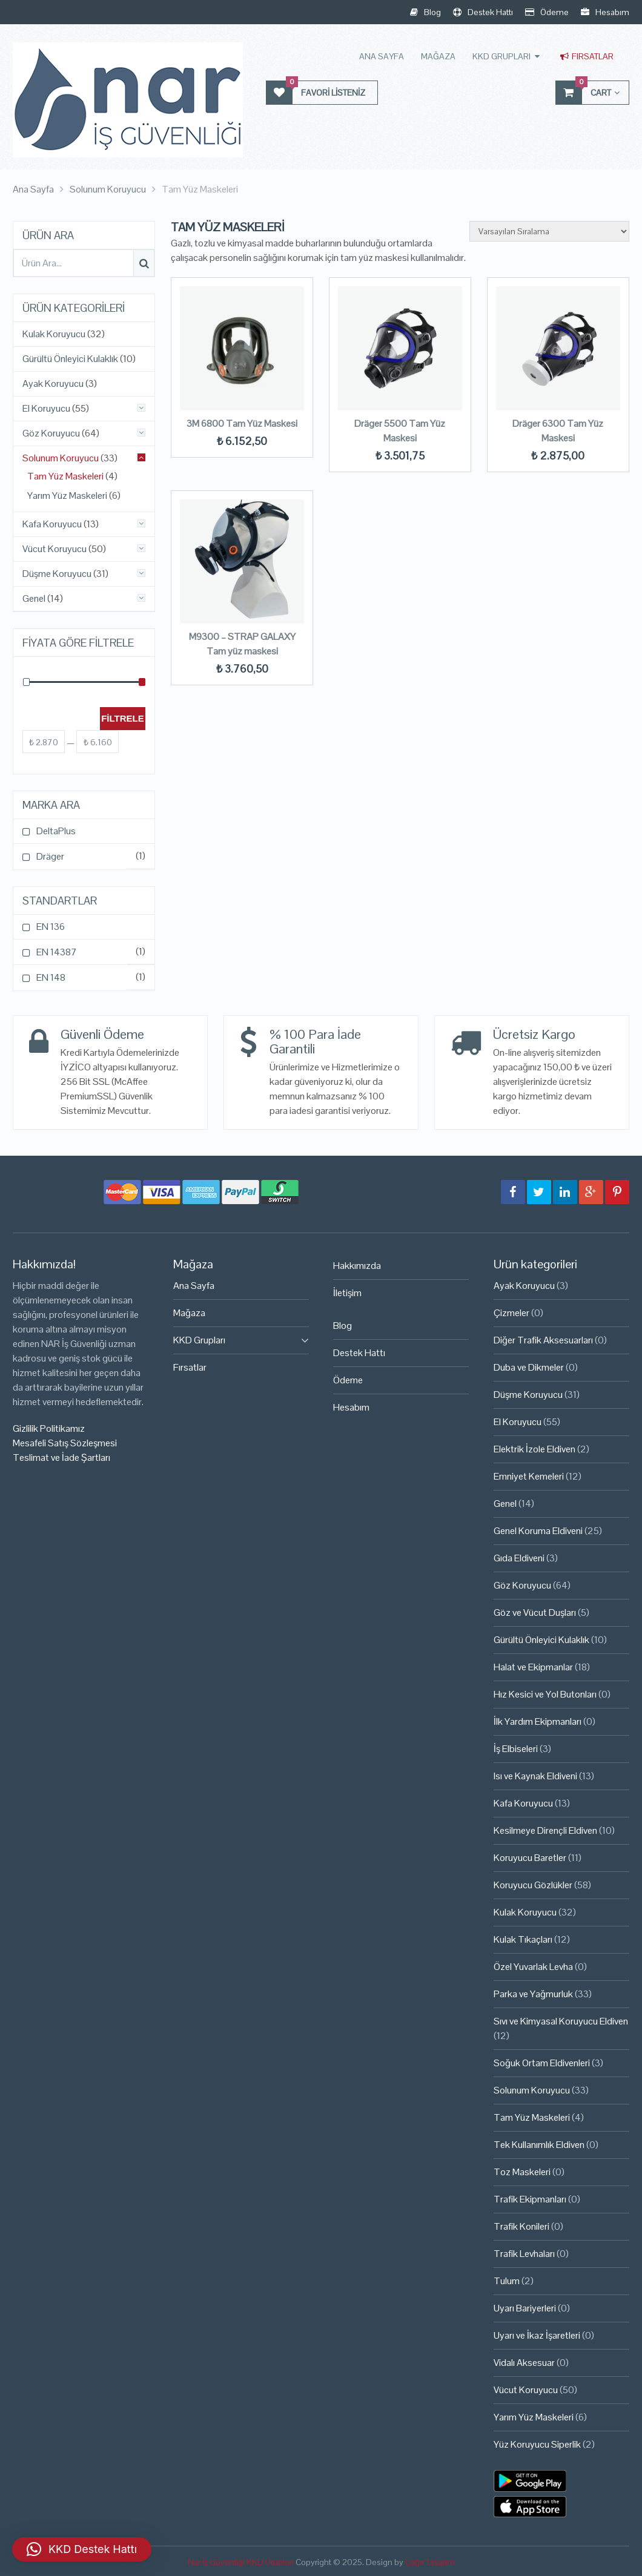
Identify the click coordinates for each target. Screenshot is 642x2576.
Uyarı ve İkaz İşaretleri (537, 2335)
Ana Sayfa (381, 56)
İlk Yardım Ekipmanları (537, 1721)
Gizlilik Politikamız (49, 1428)
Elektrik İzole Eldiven (534, 1449)
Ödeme (547, 12)
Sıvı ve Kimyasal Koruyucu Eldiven (561, 2021)
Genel (33, 599)
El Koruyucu (46, 409)
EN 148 (50, 977)
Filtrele (122, 718)
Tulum (507, 2281)
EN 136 (50, 926)
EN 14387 (56, 952)
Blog (425, 12)
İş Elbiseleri (516, 1748)
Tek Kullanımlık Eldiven (539, 2144)
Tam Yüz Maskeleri (65, 476)
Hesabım (605, 12)
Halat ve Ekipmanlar (533, 1667)
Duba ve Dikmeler (529, 1367)
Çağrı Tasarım (430, 2562)
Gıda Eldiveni (519, 1558)
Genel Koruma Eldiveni (538, 1530)
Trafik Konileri (521, 2226)
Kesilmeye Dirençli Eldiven (545, 1830)
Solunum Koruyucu (60, 458)
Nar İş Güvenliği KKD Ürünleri (241, 2562)
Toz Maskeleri (522, 2172)
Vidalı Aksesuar (524, 2362)
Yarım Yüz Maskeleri (67, 496)
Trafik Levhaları (524, 2253)
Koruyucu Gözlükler (533, 1885)
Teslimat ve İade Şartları (61, 1457)
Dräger (50, 856)
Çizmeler (511, 1312)
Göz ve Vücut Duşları (535, 1612)
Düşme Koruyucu (56, 574)
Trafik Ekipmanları (530, 2199)
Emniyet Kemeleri (529, 1476)
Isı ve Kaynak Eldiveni (535, 1776)
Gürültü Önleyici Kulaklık (70, 359)
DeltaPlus (56, 831)
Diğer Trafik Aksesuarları (543, 1340)
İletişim (347, 1292)
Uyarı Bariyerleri (525, 2308)
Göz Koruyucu (51, 433)
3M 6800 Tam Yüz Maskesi (242, 423)
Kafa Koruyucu (52, 524)
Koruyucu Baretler (530, 1857)
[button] (81, 2549)
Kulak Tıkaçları (523, 1939)
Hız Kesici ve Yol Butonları (545, 1694)
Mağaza (438, 56)
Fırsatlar (587, 56)
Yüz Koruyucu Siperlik (537, 2444)
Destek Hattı (483, 12)
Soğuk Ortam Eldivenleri (542, 2063)
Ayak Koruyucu (53, 384)
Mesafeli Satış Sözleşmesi (65, 1443)
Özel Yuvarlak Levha (533, 1966)
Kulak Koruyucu (53, 334)
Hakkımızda (357, 1265)
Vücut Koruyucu (54, 549)
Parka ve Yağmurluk (533, 1994)
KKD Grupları (501, 56)
